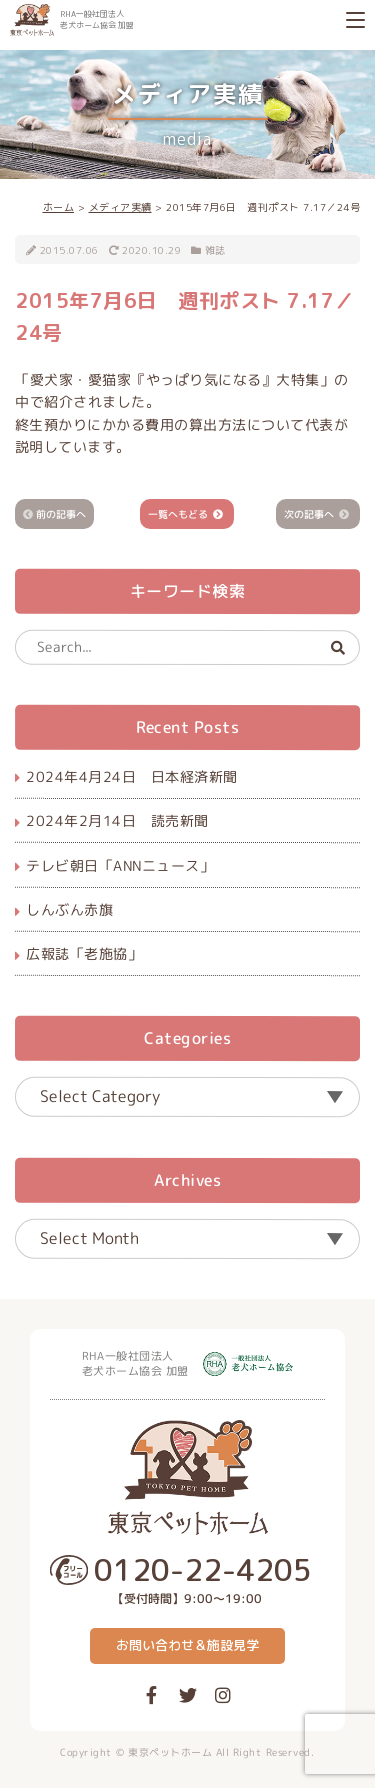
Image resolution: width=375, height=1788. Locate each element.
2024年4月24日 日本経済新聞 (132, 776)
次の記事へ (309, 513)
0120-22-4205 (203, 1570)
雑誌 (215, 250)
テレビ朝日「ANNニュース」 (120, 864)
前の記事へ (61, 513)
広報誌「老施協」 (84, 953)
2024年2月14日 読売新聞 (117, 820)
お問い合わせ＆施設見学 (187, 1645)
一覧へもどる (178, 513)
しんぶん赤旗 (69, 909)
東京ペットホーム (170, 1752)
